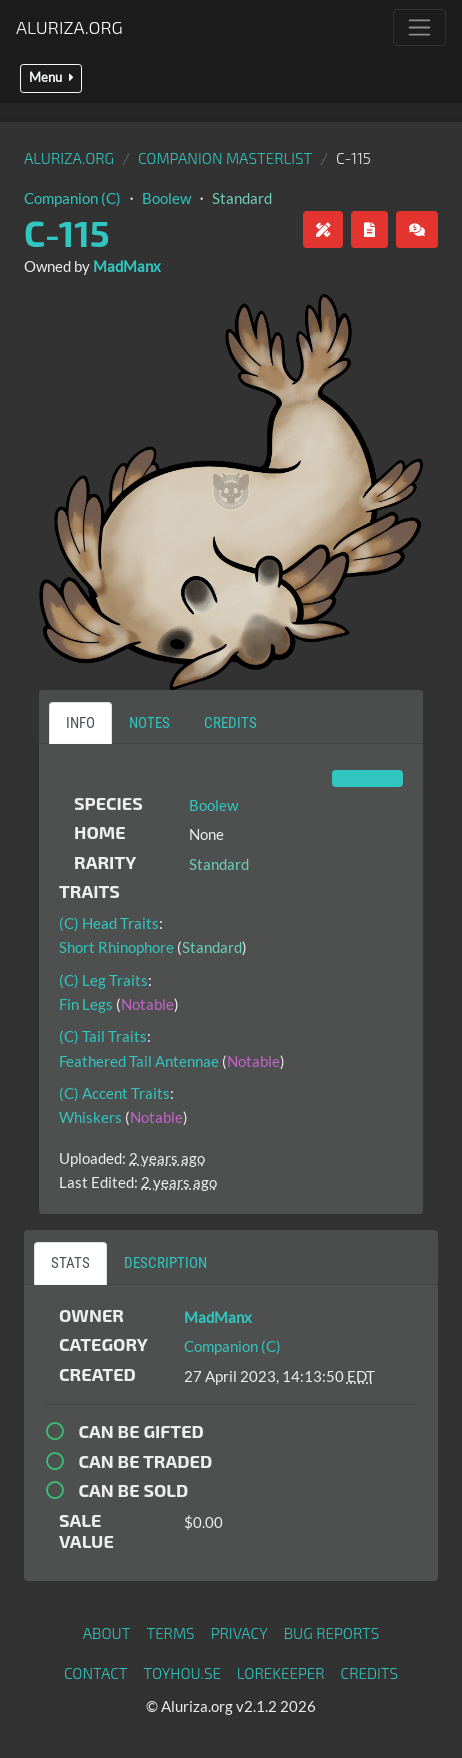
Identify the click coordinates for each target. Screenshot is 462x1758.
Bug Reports (332, 1633)
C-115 (67, 232)
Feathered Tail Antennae (139, 1061)
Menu (51, 77)
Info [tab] (80, 723)
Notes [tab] (149, 723)
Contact (96, 1673)
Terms (170, 1633)
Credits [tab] (230, 723)
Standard (242, 198)
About (107, 1633)
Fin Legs (86, 1004)
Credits (370, 1673)
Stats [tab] (70, 1263)
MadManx (127, 266)
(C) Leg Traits (103, 980)
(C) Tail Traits (103, 1036)
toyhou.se (182, 1673)
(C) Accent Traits (114, 1093)
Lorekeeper (281, 1673)
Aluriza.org (69, 27)
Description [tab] (165, 1263)
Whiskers (90, 1117)
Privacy (239, 1633)
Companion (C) (72, 198)
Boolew (166, 198)
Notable (147, 1004)
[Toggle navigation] (419, 27)
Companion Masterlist (225, 158)
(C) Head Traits (109, 923)
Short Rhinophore (116, 947)
